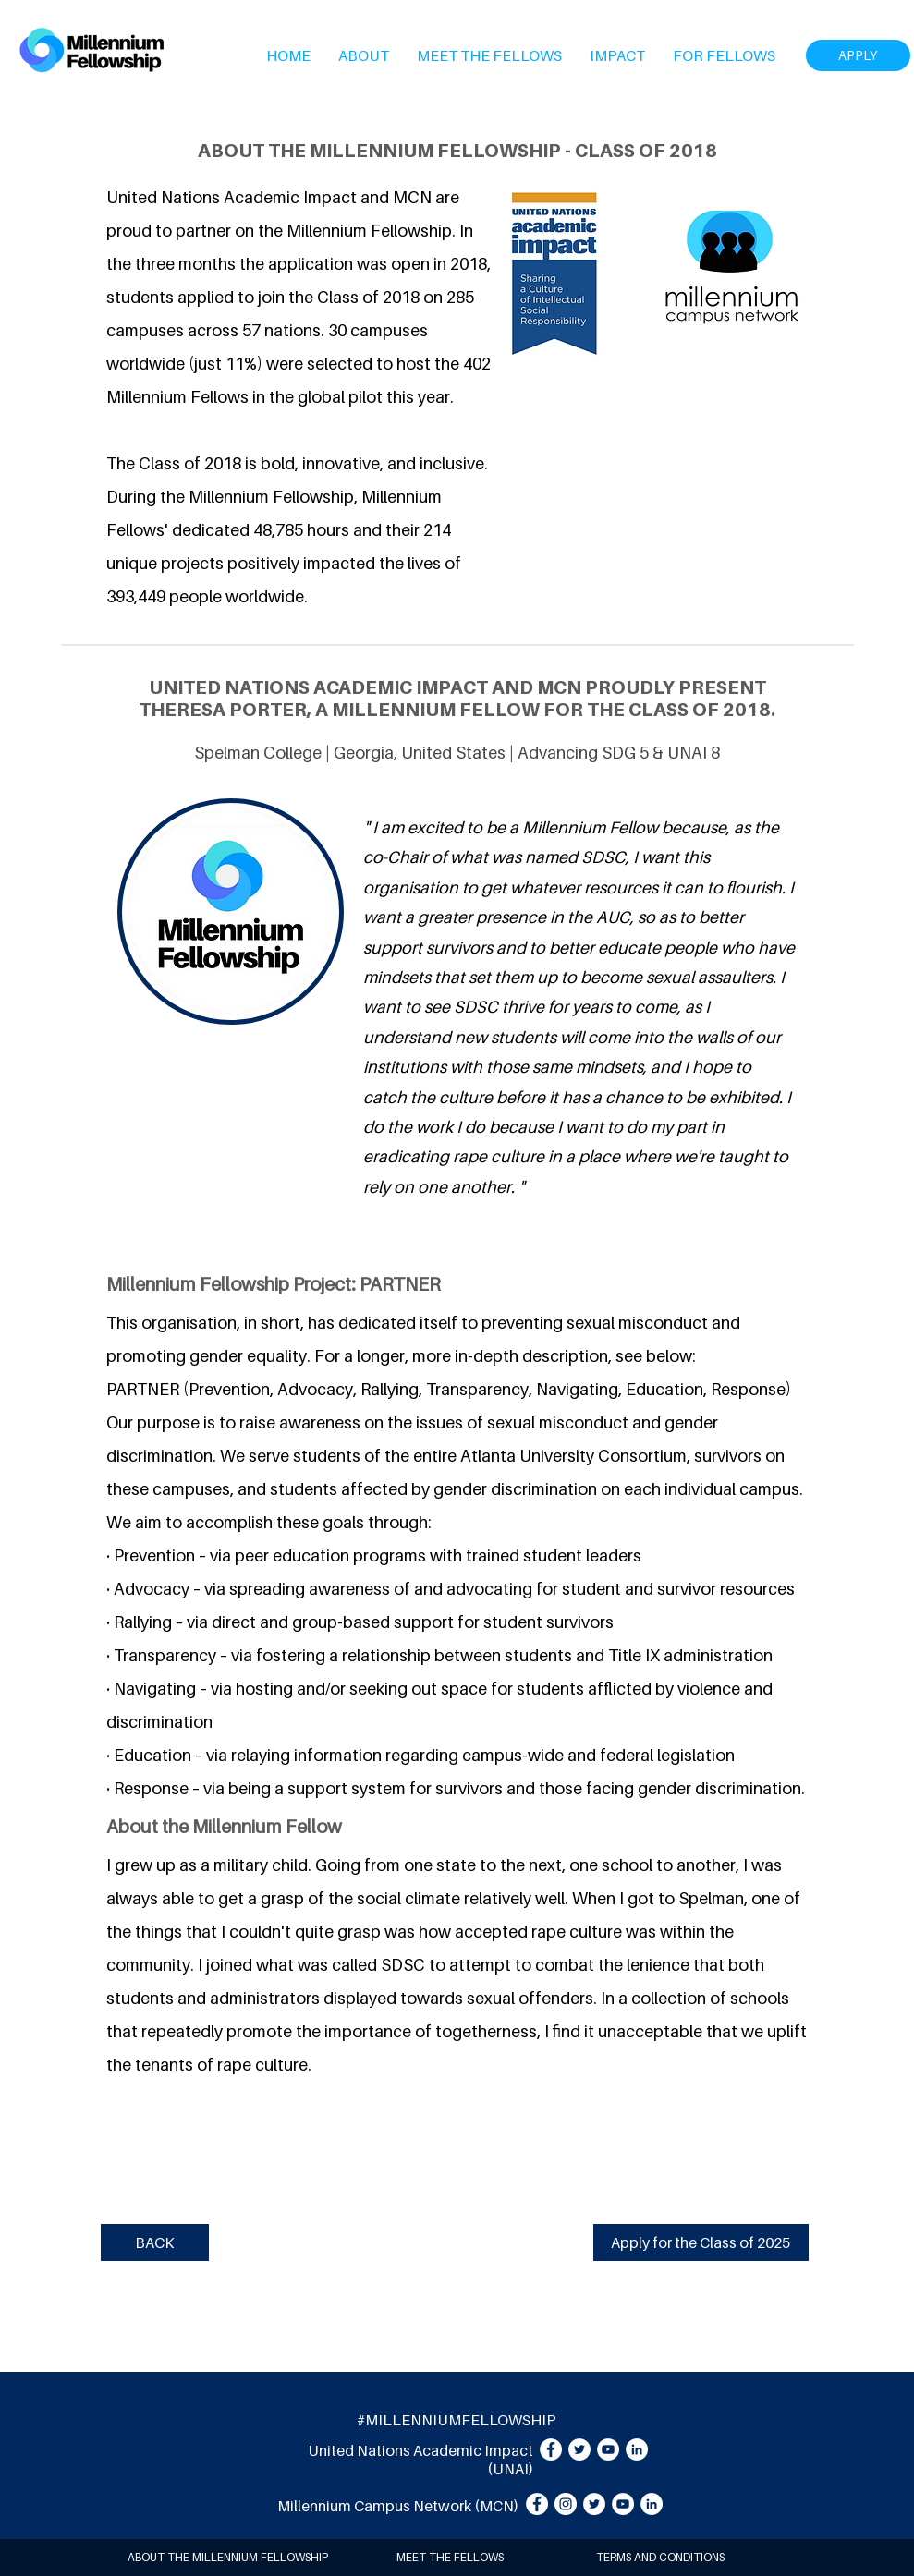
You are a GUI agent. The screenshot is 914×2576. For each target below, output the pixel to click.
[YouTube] (608, 2449)
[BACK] (155, 2242)
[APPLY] (858, 55)
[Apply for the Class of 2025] (701, 2242)
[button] (363, 55)
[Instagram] (565, 2504)
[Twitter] (579, 2449)
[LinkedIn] (637, 2449)
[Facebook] (551, 2449)
